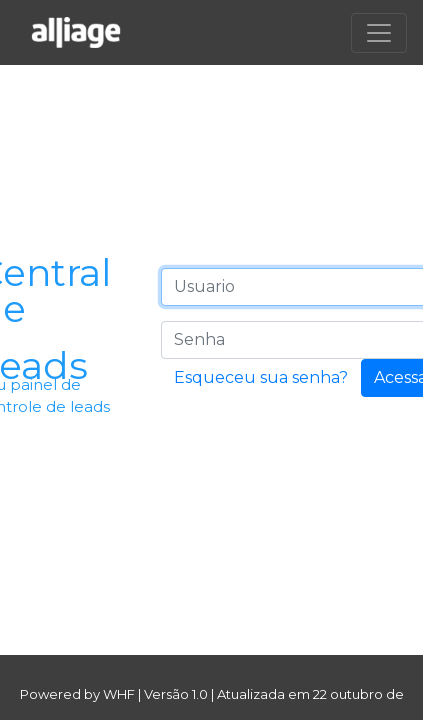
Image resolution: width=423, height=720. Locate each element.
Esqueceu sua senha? (261, 377)
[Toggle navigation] (379, 33)
